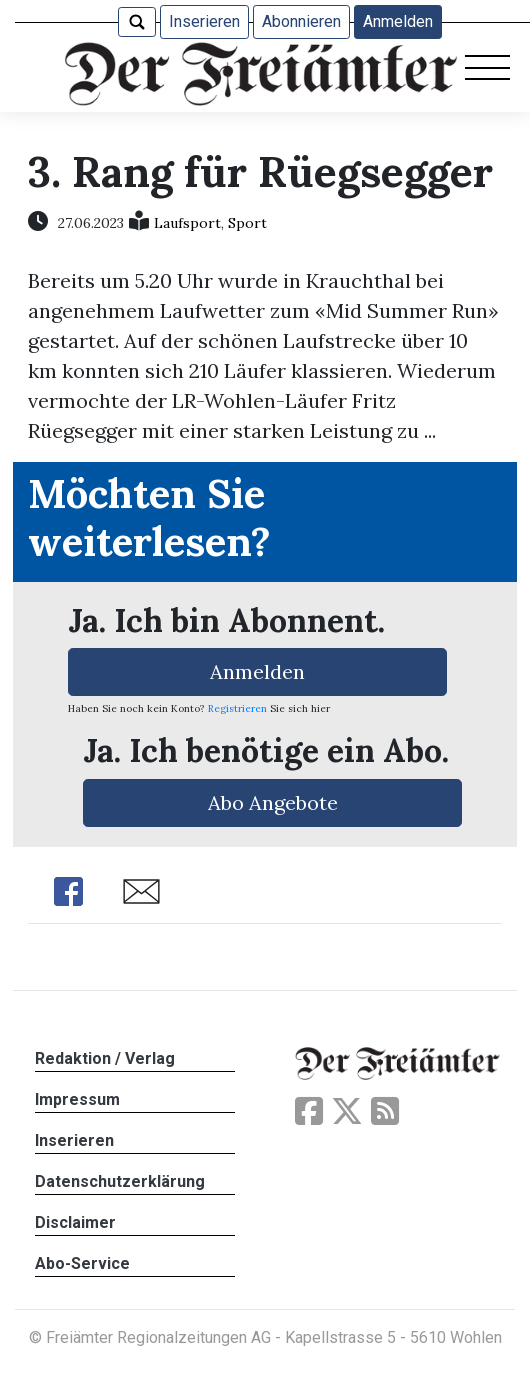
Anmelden (398, 21)
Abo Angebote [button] (273, 802)
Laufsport (187, 223)
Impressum (77, 1099)
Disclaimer (75, 1222)
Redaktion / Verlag (105, 1058)
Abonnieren (301, 21)
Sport (247, 223)
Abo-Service (82, 1263)
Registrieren (237, 708)
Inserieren (204, 21)
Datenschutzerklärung (120, 1181)
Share (68, 891)
